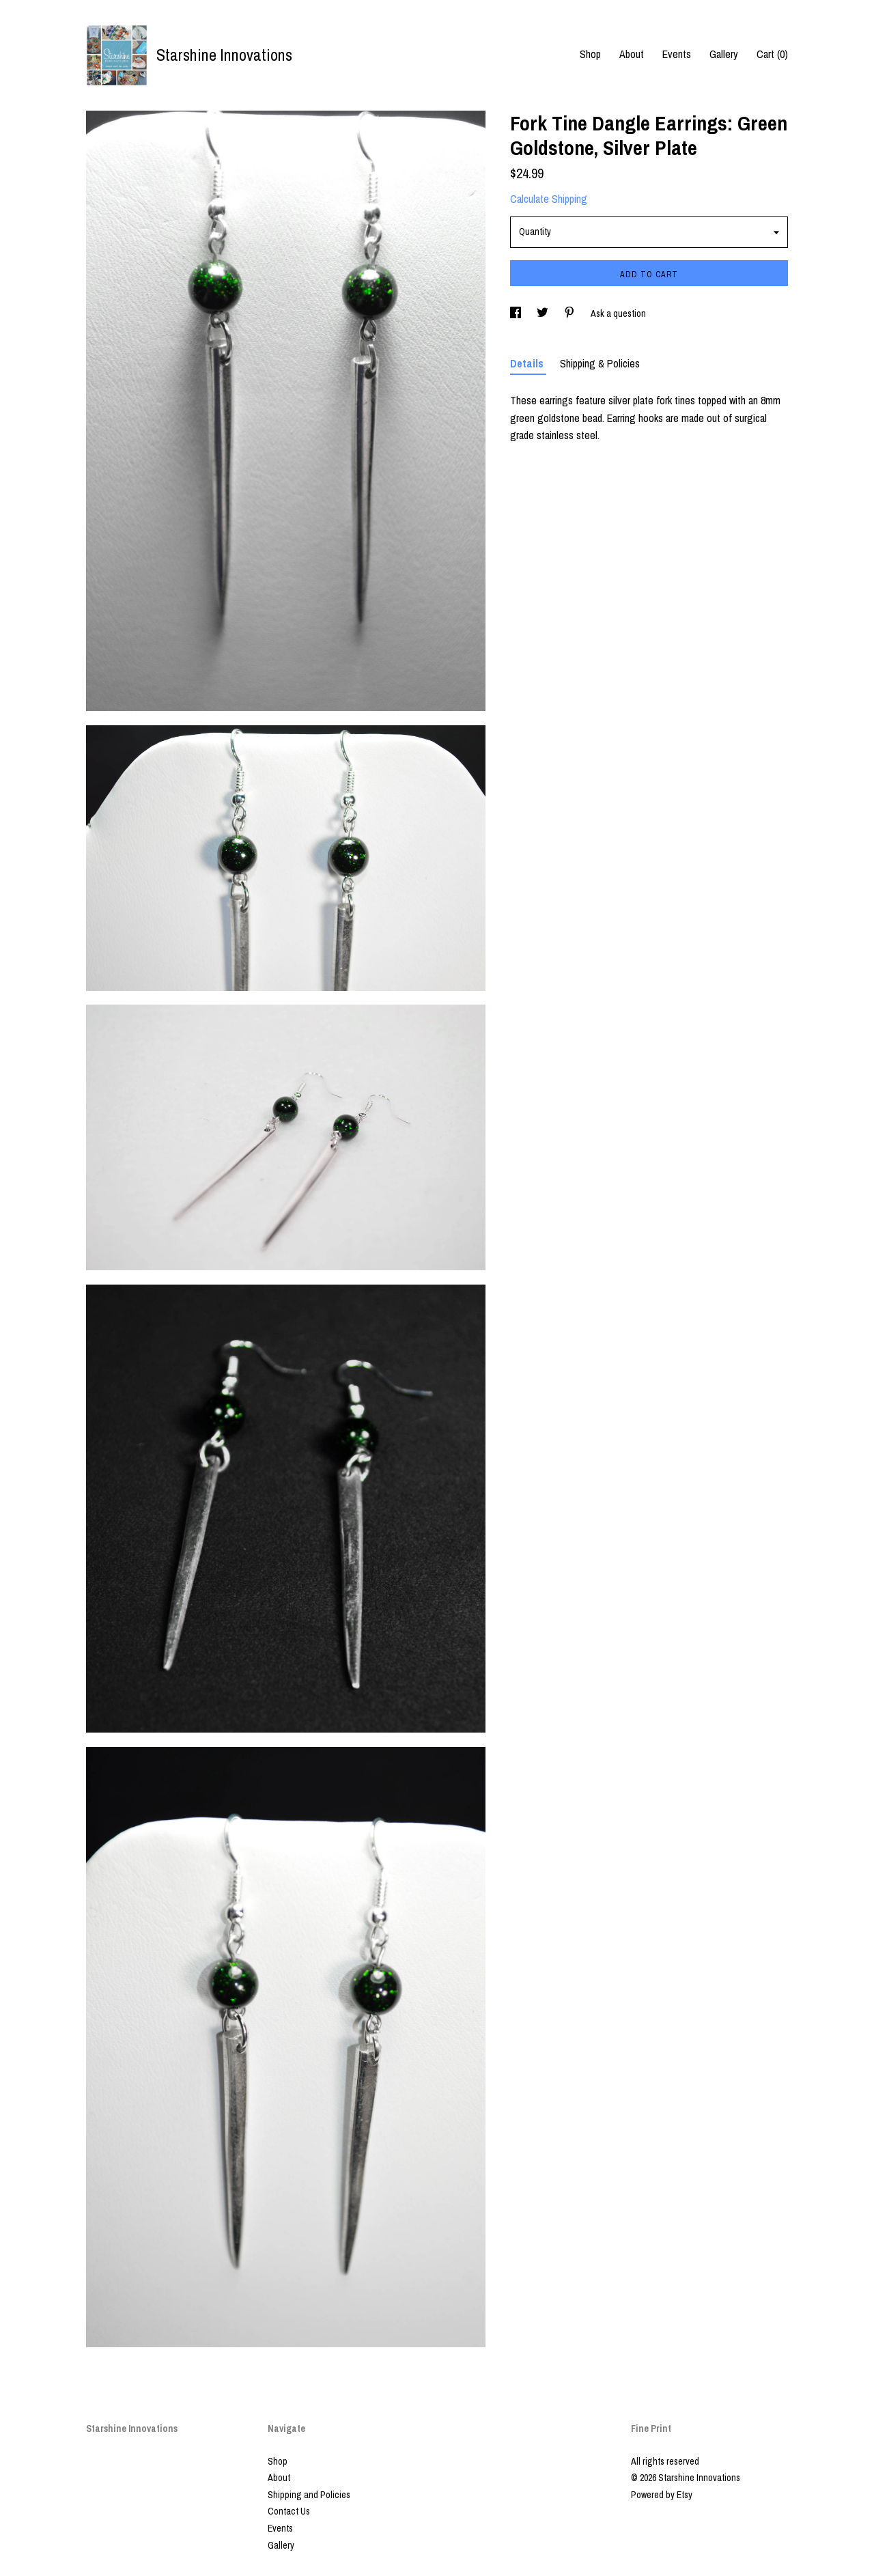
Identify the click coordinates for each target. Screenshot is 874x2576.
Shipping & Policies (600, 363)
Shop (590, 53)
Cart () (772, 53)
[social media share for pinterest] (570, 313)
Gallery (723, 53)
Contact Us (289, 2511)
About (631, 53)
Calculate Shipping (548, 198)
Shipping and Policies (309, 2495)
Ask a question (618, 313)
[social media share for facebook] (516, 313)
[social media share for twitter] (543, 313)
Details (528, 363)
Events (676, 53)
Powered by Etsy (661, 2495)
